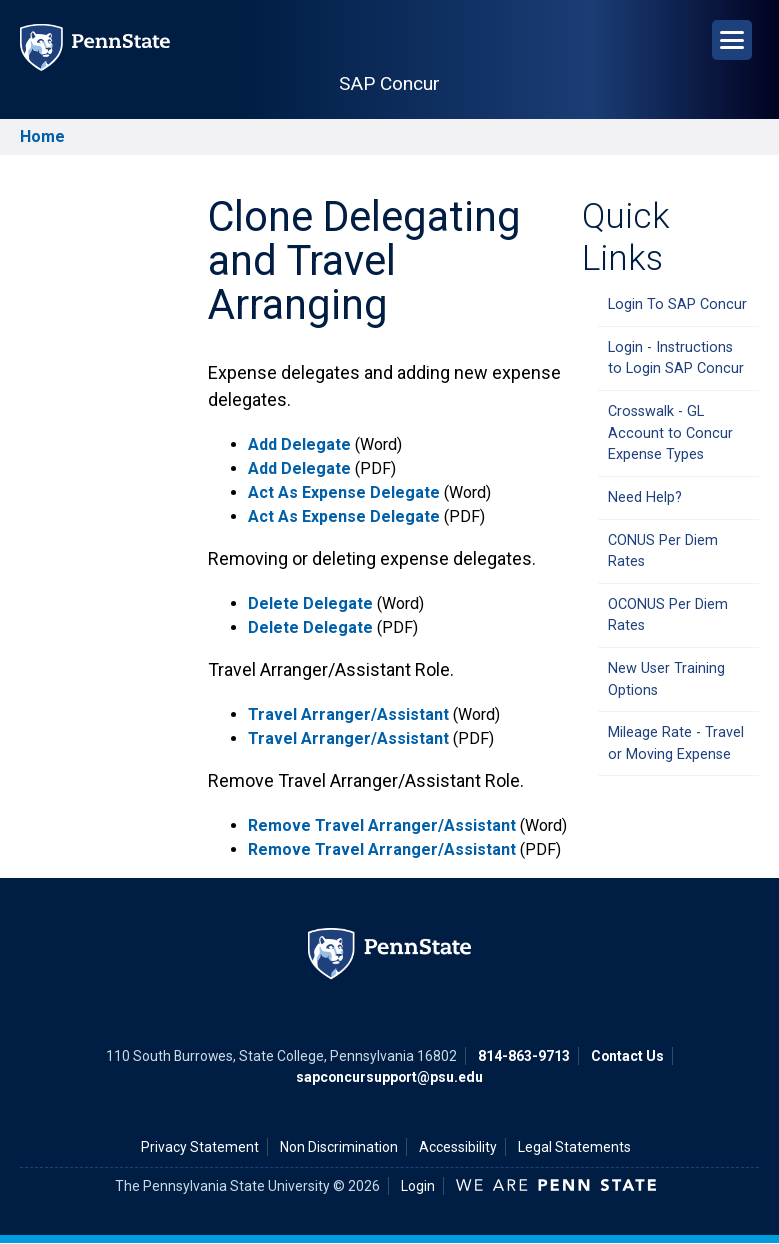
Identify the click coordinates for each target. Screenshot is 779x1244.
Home (42, 136)
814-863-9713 (524, 1056)
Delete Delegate (310, 603)
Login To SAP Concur (677, 304)
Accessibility (458, 1147)
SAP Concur (389, 83)
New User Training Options (666, 679)
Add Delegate (299, 444)
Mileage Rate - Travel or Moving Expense (676, 743)
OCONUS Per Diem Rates (668, 615)
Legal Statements (574, 1147)
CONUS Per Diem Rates (663, 551)
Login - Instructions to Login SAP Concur (676, 358)
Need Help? (645, 497)
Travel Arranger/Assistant (348, 714)
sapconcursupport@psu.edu (389, 1077)
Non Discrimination (339, 1147)
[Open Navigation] (732, 40)
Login (418, 1186)
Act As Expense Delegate (344, 492)
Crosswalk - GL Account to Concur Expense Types (670, 433)
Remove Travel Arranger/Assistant (382, 825)
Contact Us (627, 1056)
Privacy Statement (200, 1147)
